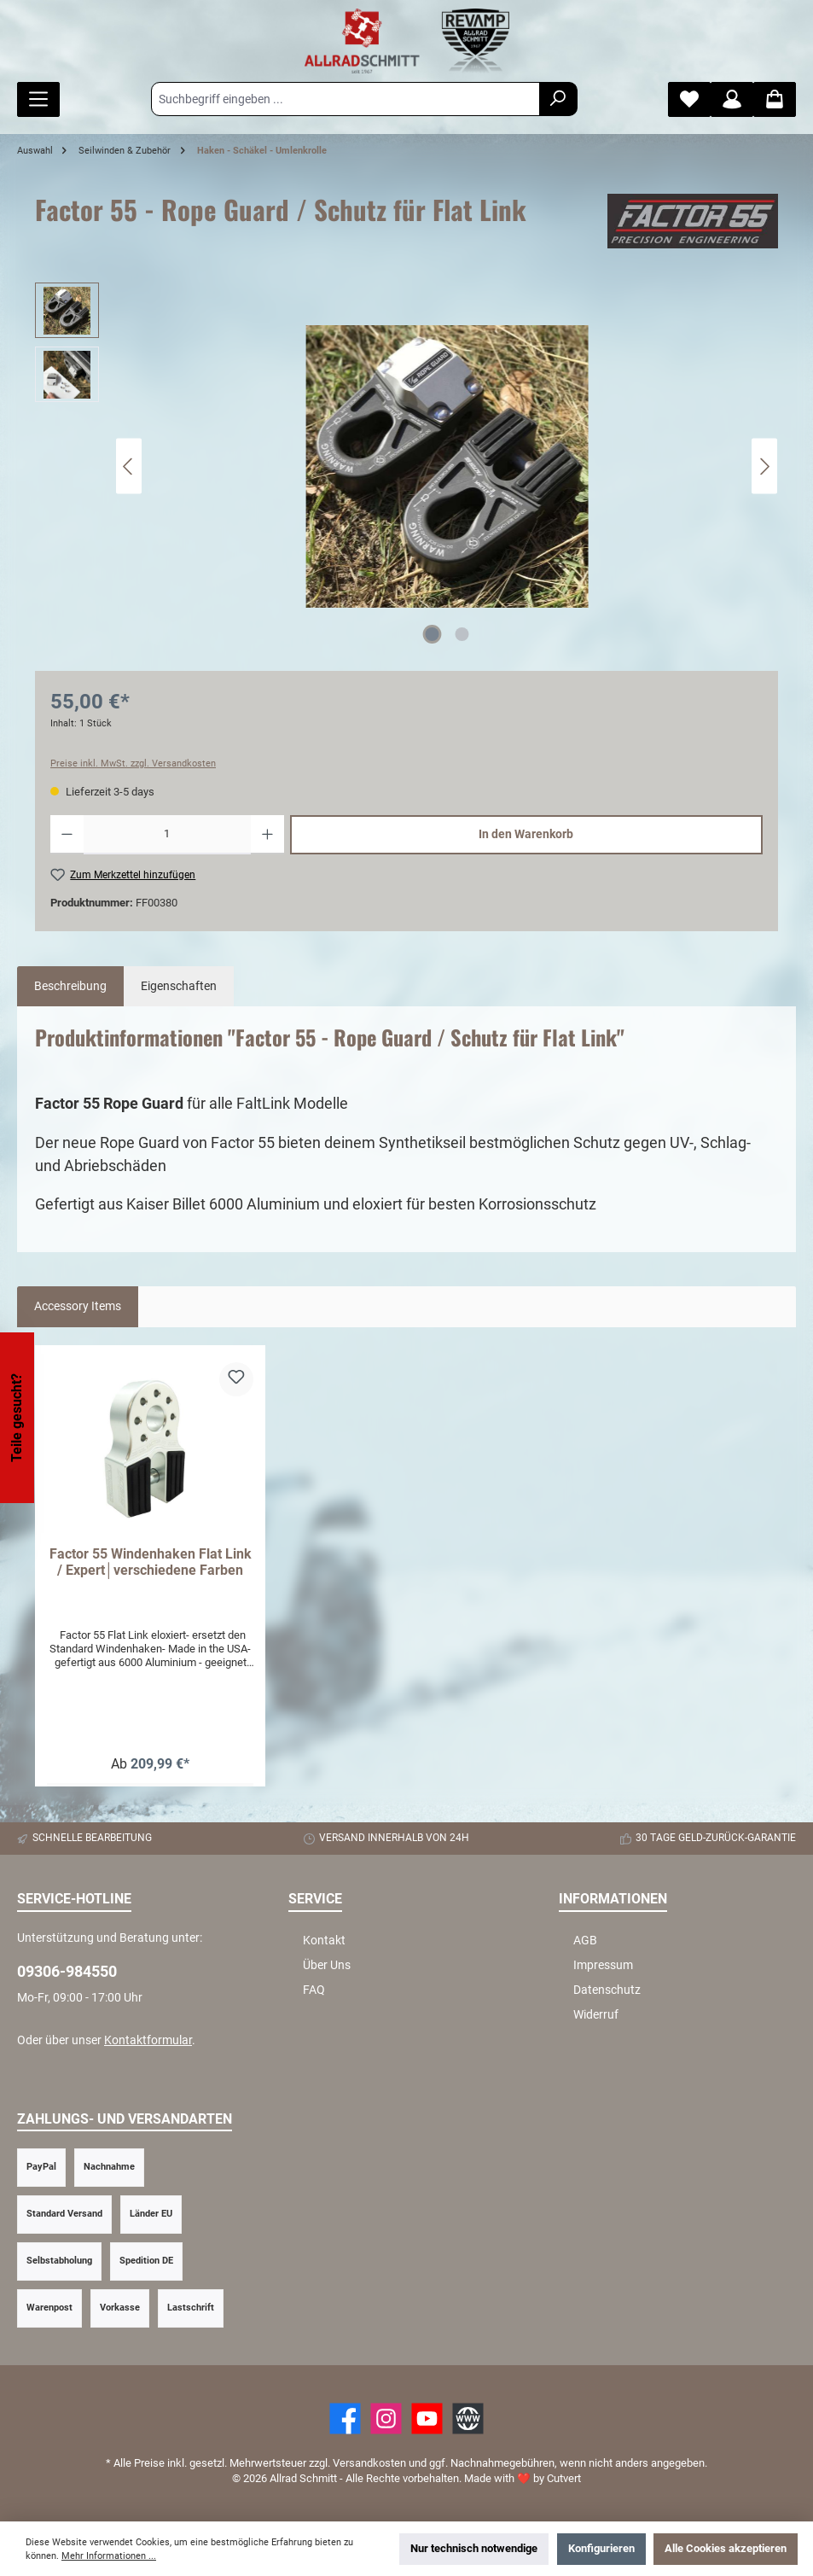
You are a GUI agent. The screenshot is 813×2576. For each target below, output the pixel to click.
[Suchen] (558, 99)
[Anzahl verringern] (67, 834)
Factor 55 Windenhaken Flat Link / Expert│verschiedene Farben (150, 1562)
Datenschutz (607, 1990)
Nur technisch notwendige (473, 2548)
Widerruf (595, 2015)
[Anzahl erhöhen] (267, 834)
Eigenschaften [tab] (179, 986)
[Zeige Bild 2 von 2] (461, 634)
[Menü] (38, 99)
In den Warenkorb (526, 834)
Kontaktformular (148, 2040)
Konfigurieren (601, 2548)
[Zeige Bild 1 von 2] (431, 634)
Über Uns (327, 1965)
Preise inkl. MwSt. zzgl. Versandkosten (133, 763)
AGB (585, 1940)
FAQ (314, 1990)
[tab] (70, 986)
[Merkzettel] (689, 99)
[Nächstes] (764, 466)
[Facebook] (345, 2418)
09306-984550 (67, 1971)
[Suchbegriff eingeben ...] (345, 99)
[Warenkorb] (774, 99)
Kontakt (324, 1940)
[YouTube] (427, 2418)
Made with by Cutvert (522, 2478)
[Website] (468, 2418)
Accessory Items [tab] (77, 1306)
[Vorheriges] (129, 466)
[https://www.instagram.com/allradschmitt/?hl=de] (386, 2418)
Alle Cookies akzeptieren (726, 2548)
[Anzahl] (167, 834)
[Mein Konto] (732, 99)
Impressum (603, 1965)
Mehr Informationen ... (108, 2555)
